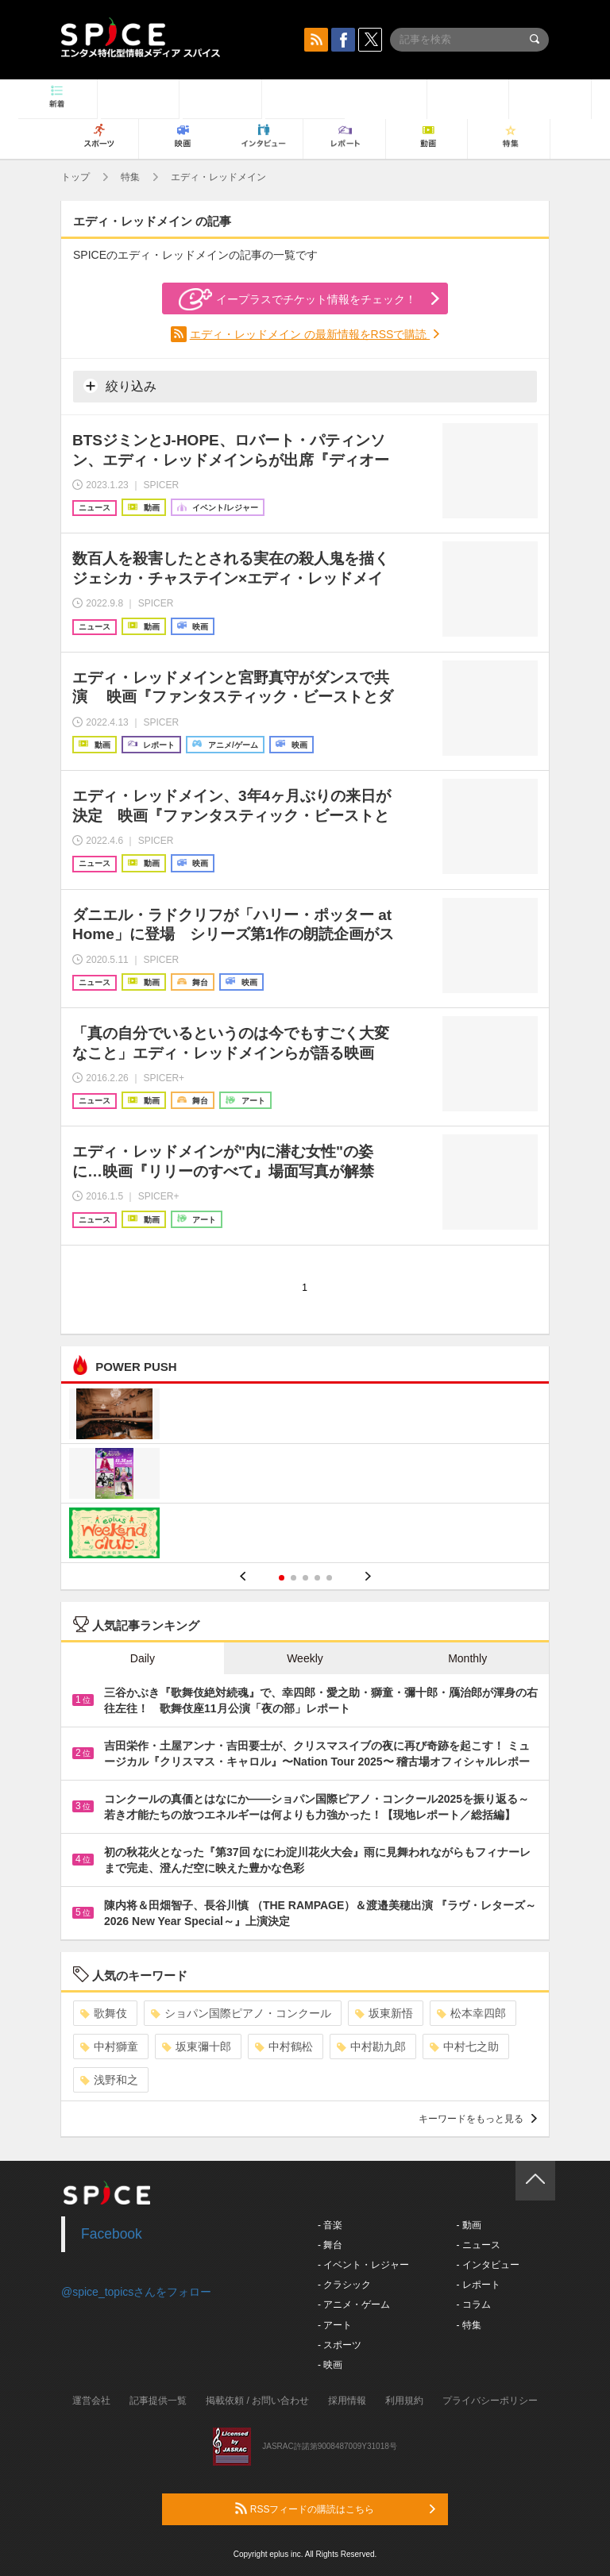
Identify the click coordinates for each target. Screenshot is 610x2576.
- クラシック (344, 2284)
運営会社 (91, 2400)
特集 (130, 177)
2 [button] (293, 1578)
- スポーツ (339, 2345)
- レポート (478, 2284)
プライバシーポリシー (490, 2400)
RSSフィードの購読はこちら (335, 2508)
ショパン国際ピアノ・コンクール (241, 2013)
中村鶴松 (284, 2046)
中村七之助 (464, 2046)
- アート (335, 2325)
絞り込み (119, 386)
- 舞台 (330, 2245)
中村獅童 (109, 2046)
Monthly (467, 1658)
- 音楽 (330, 2225)
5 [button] (329, 1578)
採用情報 (347, 2400)
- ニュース (478, 2245)
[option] (305, 1475)
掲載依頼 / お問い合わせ (257, 2400)
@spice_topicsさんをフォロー (136, 2291)
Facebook (111, 2234)
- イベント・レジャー (363, 2264)
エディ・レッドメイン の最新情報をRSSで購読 (310, 334)
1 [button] (281, 1578)
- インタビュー (487, 2264)
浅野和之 (109, 2080)
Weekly (305, 1658)
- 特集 (468, 2325)
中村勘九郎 (371, 2046)
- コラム (473, 2304)
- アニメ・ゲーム (354, 2304)
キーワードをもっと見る (478, 2118)
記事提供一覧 (158, 2400)
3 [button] (305, 1578)
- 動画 (468, 2225)
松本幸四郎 (471, 2013)
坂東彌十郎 (196, 2046)
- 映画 (330, 2364)
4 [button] (317, 1578)
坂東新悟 (384, 2013)
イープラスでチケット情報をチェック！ (297, 299)
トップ (75, 177)
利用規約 (404, 2400)
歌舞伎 (103, 2013)
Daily (142, 1658)
